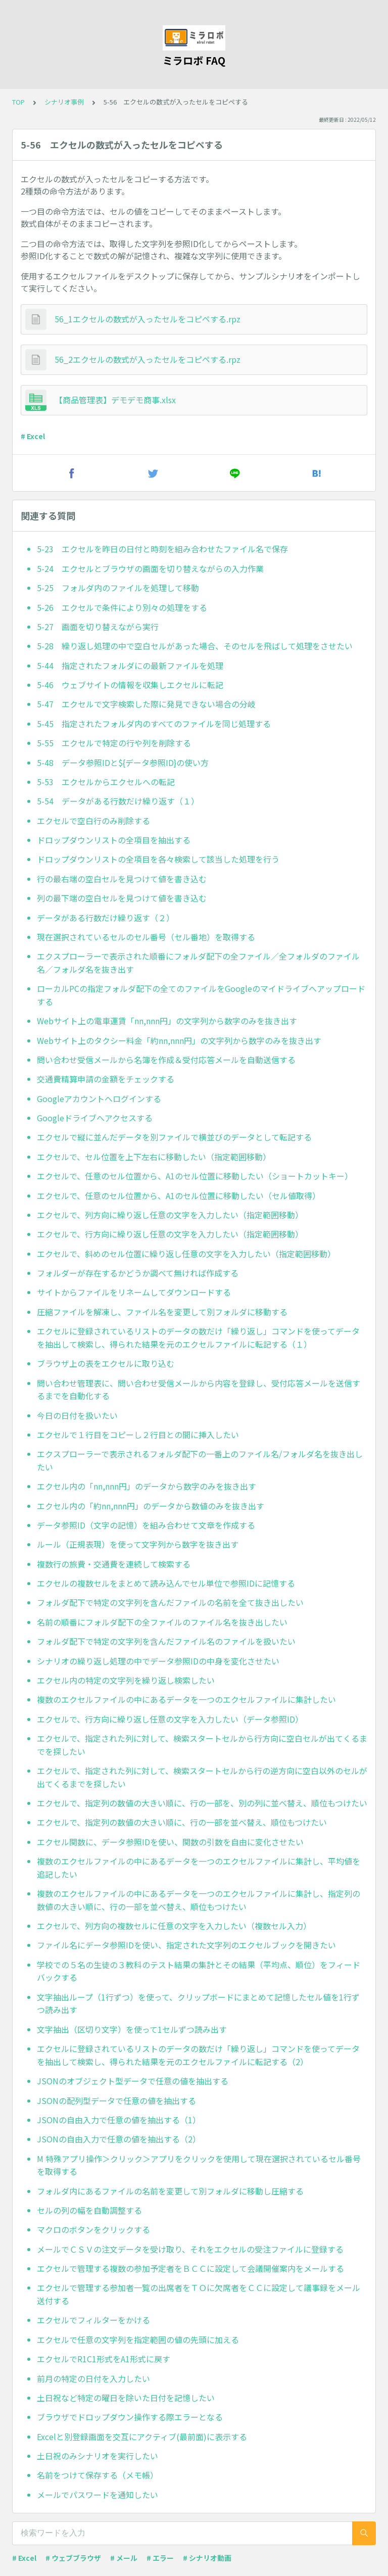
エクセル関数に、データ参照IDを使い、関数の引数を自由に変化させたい (170, 1842)
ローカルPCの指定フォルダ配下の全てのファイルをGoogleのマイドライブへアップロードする (201, 995)
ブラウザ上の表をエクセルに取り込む (105, 1363)
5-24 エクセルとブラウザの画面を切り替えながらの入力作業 (150, 568)
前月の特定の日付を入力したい (93, 2378)
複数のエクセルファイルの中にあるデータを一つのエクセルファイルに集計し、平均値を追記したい (198, 1867)
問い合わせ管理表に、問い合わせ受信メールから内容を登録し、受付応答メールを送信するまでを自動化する (198, 1389)
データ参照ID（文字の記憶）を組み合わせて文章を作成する (146, 1525)
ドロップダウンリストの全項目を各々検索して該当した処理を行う (158, 859)
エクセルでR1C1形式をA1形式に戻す (103, 2359)
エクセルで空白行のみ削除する (93, 821)
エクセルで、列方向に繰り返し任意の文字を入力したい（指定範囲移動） (170, 1215)
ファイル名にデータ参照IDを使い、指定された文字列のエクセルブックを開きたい (186, 1945)
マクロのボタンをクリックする (93, 2229)
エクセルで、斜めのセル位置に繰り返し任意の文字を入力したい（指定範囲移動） (186, 1254)
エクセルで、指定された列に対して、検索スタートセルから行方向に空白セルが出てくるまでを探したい (202, 1744)
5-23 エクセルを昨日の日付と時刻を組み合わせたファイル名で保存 (162, 549)
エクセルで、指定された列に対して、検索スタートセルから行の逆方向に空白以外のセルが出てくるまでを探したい (202, 1777)
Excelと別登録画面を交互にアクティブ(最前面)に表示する (142, 2436)
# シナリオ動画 (207, 2558)
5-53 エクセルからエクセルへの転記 (106, 782)
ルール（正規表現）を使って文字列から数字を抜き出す (137, 1544)
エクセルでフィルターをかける (93, 2320)
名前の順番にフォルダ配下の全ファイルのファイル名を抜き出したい (162, 1622)
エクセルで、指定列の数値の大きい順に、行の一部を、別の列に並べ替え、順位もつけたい (202, 1803)
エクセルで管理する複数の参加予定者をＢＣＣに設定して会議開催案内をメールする (190, 2268)
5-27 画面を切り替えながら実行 (98, 627)
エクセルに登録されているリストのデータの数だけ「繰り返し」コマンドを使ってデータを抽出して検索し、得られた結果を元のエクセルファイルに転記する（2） (198, 2055)
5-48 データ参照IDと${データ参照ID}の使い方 (123, 762)
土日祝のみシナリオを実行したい (97, 2456)
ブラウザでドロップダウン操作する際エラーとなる (130, 2417)
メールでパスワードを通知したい (97, 2495)
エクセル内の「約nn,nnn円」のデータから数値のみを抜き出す (150, 1506)
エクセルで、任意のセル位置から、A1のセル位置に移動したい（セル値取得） (178, 1195)
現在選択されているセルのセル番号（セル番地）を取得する (146, 937)
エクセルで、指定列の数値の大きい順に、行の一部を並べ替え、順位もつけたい (182, 1822)
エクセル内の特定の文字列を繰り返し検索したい (126, 1680)
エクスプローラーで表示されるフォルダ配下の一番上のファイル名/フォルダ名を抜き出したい (200, 1460)
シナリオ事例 (64, 102)
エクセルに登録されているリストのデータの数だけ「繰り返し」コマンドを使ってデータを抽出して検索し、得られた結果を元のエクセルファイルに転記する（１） (198, 1337)
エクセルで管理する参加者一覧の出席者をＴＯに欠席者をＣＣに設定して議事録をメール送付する (198, 2294)
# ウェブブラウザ (73, 2558)
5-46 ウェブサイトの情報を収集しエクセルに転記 (130, 685)
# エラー (160, 2558)
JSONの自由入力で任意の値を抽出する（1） (119, 2120)
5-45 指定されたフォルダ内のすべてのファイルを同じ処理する (154, 724)
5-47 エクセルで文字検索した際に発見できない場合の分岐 (146, 704)
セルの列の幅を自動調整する (89, 2210)
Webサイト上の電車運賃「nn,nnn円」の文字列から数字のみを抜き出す (167, 1021)
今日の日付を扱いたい (77, 1415)
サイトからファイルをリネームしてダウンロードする (134, 1292)
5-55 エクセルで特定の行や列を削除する (114, 743)
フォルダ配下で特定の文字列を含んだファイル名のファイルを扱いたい (166, 1641)
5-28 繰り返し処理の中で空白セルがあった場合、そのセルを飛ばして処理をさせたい (195, 646)
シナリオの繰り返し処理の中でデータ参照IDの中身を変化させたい (158, 1661)
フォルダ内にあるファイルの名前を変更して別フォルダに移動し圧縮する (170, 2191)
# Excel (33, 436)
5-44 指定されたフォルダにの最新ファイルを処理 (130, 665)
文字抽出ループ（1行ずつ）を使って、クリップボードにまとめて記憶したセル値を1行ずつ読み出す (198, 2003)
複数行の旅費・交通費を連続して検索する (113, 1564)
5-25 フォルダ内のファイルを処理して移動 (118, 588)
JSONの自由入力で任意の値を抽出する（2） (119, 2139)
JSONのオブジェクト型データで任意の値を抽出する (132, 2081)
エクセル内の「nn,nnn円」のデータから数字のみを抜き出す (146, 1486)
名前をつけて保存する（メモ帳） (97, 2475)
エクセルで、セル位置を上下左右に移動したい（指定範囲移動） (154, 1157)
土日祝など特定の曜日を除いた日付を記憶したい (126, 2398)
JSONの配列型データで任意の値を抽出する (116, 2100)
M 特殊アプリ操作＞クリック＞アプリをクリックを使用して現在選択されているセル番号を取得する (199, 2165)
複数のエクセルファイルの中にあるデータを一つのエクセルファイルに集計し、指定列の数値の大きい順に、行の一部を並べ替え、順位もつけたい (198, 1900)
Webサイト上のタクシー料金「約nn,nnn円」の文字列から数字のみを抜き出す (179, 1040)
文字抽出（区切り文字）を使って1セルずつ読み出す (132, 2029)
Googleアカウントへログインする (99, 1098)
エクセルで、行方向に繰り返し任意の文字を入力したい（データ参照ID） (170, 1719)
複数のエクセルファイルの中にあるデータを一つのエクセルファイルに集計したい (186, 1699)
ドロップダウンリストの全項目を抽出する (113, 840)
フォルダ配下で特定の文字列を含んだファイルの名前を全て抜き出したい (170, 1602)
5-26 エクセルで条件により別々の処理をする (122, 607)
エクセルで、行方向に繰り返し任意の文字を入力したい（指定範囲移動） (170, 1234)
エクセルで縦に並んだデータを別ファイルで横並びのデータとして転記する (174, 1137)
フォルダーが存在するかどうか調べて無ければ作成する (137, 1273)
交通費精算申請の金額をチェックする (105, 1079)
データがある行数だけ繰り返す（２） (105, 918)
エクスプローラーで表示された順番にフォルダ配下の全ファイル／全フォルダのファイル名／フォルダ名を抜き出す (198, 962)
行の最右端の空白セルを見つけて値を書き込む (122, 879)
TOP (18, 102)
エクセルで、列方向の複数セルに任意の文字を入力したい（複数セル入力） (174, 1926)
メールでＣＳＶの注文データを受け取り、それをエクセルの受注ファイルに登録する (190, 2249)
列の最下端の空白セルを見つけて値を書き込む (122, 898)
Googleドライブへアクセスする (95, 1118)
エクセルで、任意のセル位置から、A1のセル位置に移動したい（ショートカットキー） (195, 1176)
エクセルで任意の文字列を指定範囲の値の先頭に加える (138, 2339)
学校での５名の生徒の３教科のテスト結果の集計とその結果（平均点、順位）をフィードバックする (198, 1971)
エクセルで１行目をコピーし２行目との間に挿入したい (138, 1434)
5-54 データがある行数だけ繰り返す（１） (118, 801)
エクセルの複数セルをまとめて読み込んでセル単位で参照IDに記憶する (166, 1583)
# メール (123, 2558)
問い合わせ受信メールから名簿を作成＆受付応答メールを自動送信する (166, 1060)
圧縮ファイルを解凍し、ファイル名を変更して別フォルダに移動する (162, 1312)
